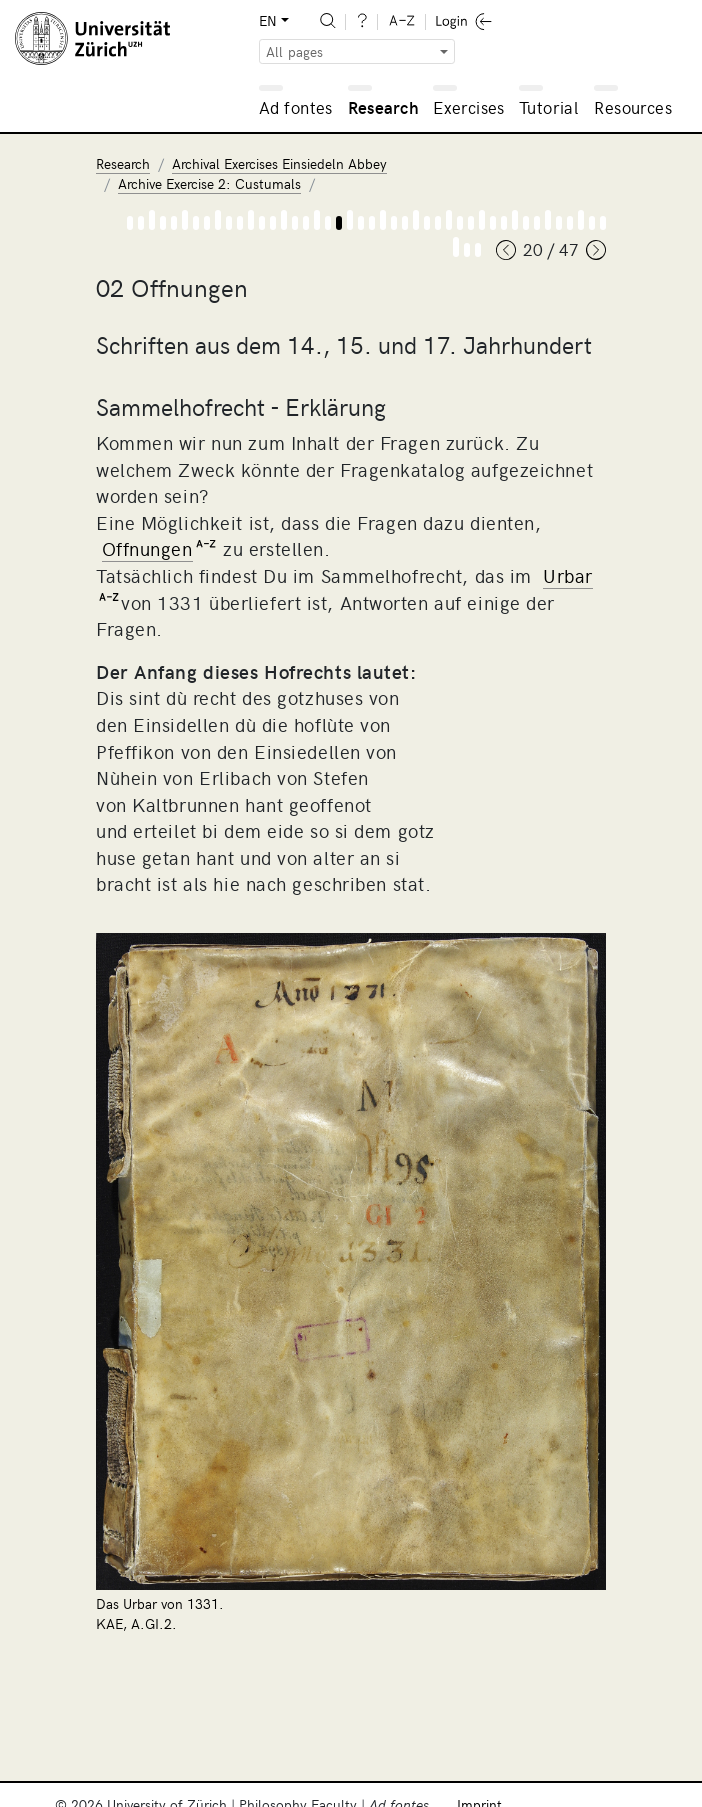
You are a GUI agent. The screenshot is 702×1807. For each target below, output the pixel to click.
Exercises (469, 107)
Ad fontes (296, 107)
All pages (294, 51)
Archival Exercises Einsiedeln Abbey (279, 163)
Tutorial (548, 107)
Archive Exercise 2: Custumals (209, 183)
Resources (633, 107)
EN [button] (268, 20)
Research (383, 107)
